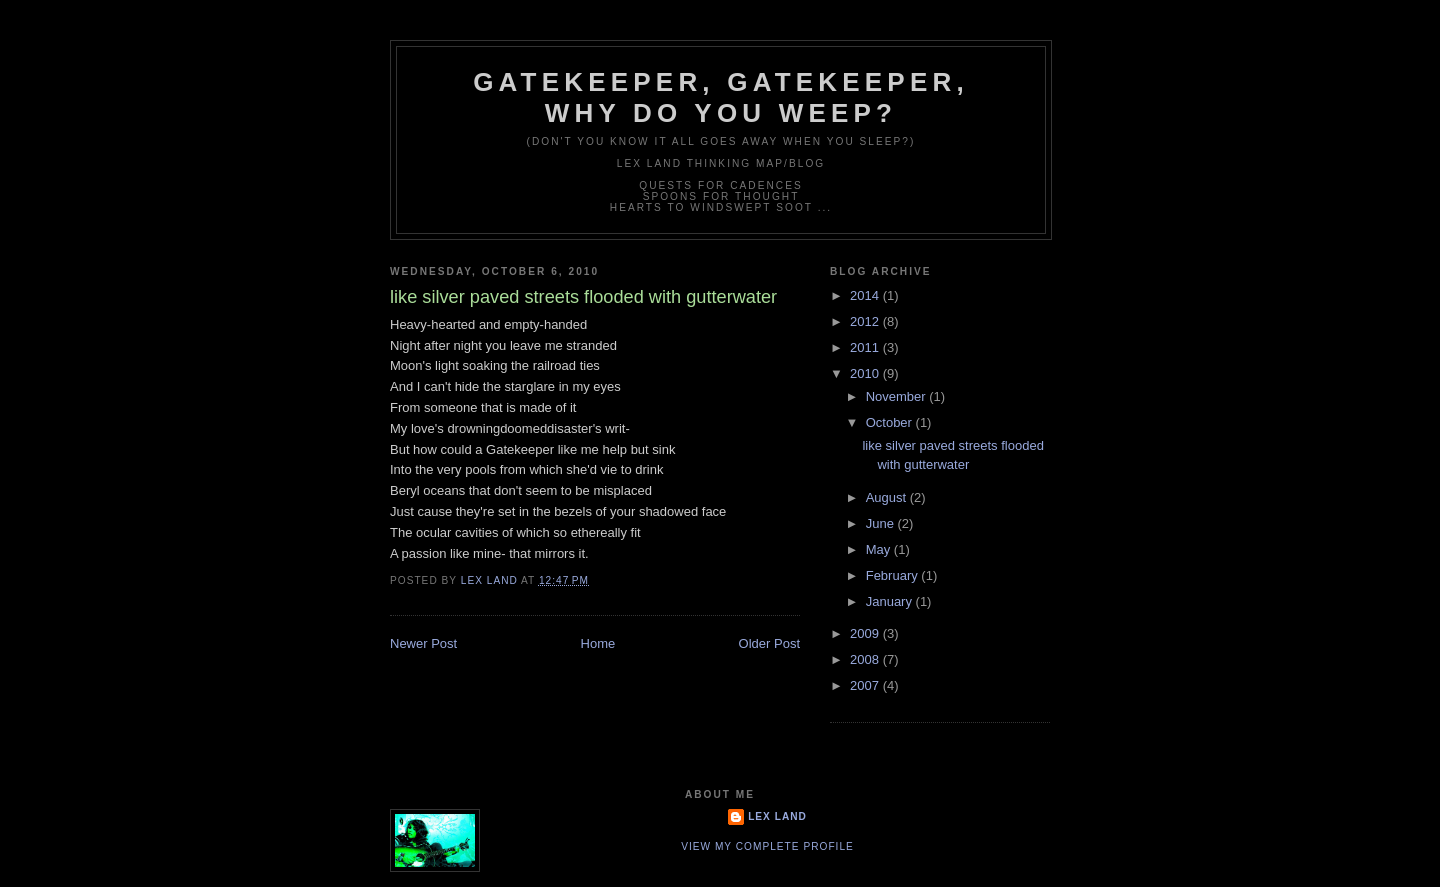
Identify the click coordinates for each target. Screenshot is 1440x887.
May (880, 549)
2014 (866, 295)
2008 (866, 659)
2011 (866, 347)
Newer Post (423, 643)
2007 (866, 685)
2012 (866, 321)
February (894, 575)
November (898, 396)
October (891, 422)
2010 (866, 373)
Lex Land (777, 816)
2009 (866, 633)
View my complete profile (767, 846)
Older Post (769, 643)
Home (598, 643)
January (891, 601)
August (888, 497)
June (882, 523)
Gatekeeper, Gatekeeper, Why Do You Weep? (721, 97)
